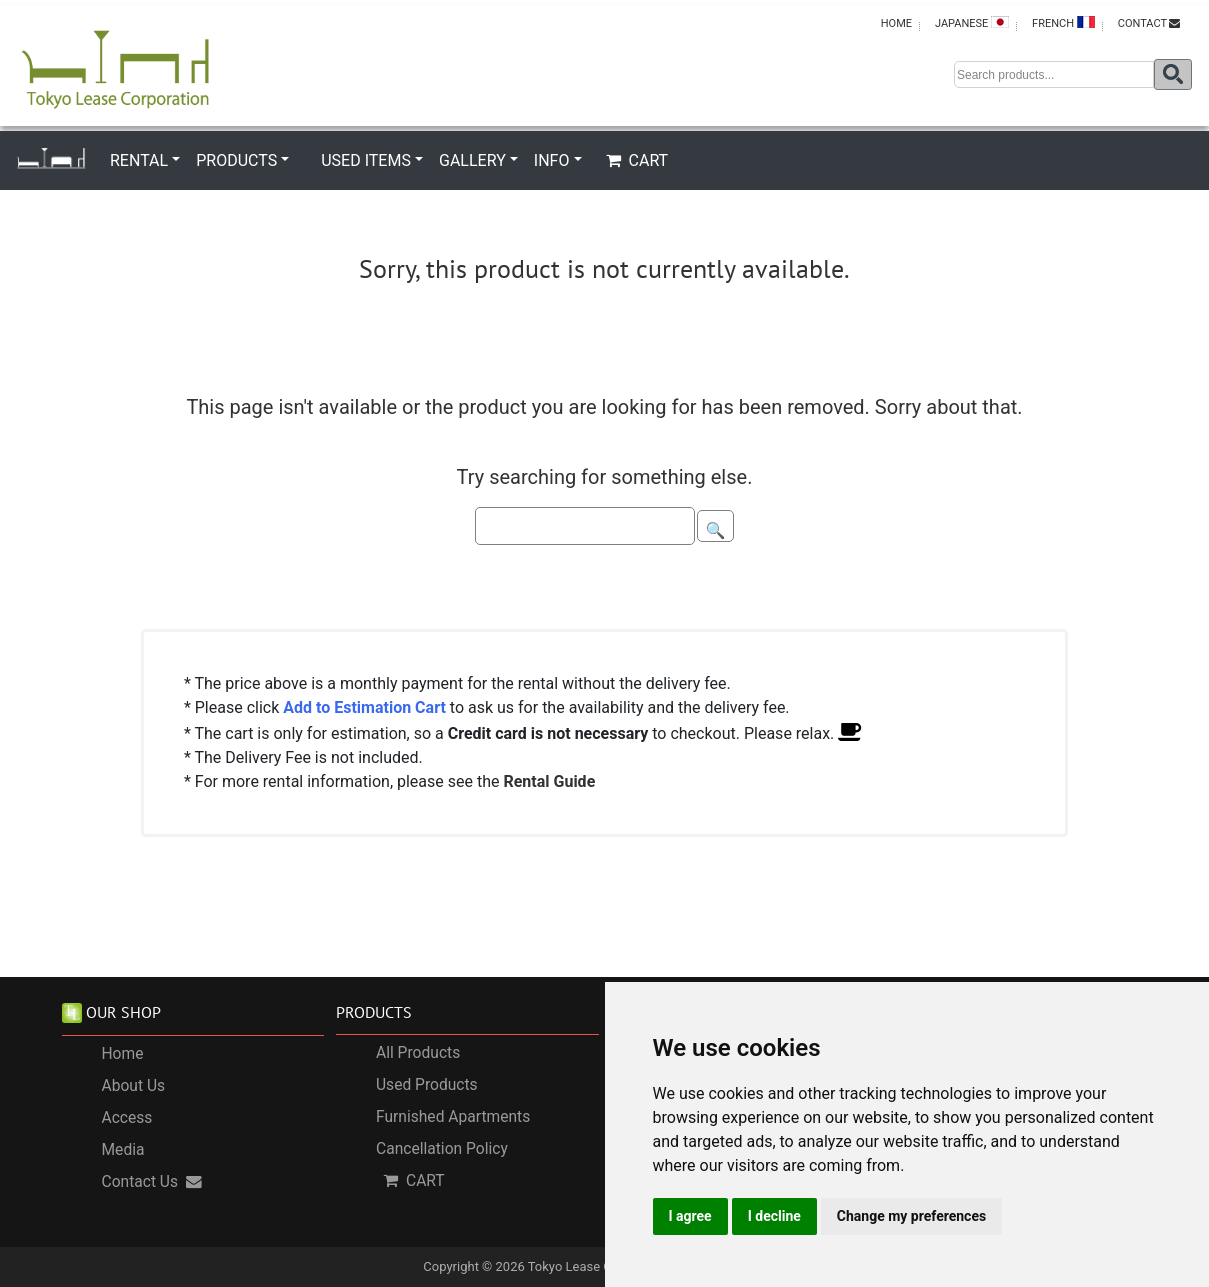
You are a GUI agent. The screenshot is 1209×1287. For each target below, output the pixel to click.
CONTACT (1149, 23)
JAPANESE (972, 23)
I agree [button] (690, 1216)
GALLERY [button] (472, 160)
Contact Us (152, 1182)
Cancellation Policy (442, 1149)
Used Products (427, 1085)
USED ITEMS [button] (366, 160)
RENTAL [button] (139, 160)
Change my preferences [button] (911, 1216)
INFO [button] (552, 160)
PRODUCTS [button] (236, 160)
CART (637, 160)
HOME (896, 23)
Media (123, 1150)
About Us (134, 1086)
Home (123, 1054)
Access (127, 1118)
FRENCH (1063, 23)
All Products (418, 1053)
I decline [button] (774, 1216)
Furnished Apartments (453, 1117)
